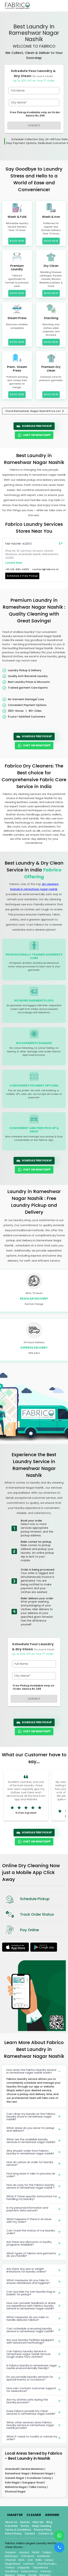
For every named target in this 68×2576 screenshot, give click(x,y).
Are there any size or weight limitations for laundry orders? (34, 2270)
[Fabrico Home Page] (17, 5)
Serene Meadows (32, 2469)
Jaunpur (24, 2552)
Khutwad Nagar (15, 2491)
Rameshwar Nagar (17, 2473)
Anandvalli (12, 2469)
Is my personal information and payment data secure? (34, 2209)
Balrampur (11, 2556)
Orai (30, 2560)
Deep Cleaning (41, 2526)
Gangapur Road (33, 2482)
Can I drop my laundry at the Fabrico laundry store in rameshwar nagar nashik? (34, 2116)
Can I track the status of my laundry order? (34, 2232)
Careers (30, 2533)
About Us (11, 2522)
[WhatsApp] (59, 2535)
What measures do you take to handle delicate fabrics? (34, 2318)
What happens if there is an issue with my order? (34, 2220)
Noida (35, 2552)
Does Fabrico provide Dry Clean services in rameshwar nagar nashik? (34, 2412)
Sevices (25, 2522)
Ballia (39, 2560)
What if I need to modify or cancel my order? (34, 2438)
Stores (25, 2526)
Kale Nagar (13, 2482)
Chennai (10, 2560)
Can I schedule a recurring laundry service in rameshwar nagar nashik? (34, 2330)
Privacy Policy (43, 2530)
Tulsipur (47, 2552)
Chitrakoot (27, 2556)
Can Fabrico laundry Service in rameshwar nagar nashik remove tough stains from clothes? (34, 2354)
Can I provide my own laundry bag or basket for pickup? (34, 2293)
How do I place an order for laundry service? (34, 2163)
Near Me (38, 2522)
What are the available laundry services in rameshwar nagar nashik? (34, 2140)
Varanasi (45, 2571)
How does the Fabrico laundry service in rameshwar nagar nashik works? (34, 2071)
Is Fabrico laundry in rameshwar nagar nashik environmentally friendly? (34, 2366)
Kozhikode (43, 2556)
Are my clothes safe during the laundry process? (34, 2401)
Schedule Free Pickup (34, 426)
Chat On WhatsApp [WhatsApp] (34, 435)
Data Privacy (13, 2533)
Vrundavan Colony (39, 2478)
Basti (22, 2560)
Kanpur (49, 2560)
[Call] (59, 2547)
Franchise (11, 2526)
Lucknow (28, 2564)
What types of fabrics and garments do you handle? (34, 2254)
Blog (49, 2522)
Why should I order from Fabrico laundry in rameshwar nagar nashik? (34, 2152)
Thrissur (10, 2567)
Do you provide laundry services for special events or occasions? (34, 2378)
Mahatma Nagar (16, 2487)
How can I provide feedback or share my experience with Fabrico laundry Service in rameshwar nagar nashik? (34, 2305)
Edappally (24, 2567)
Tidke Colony (38, 2487)
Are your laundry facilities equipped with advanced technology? (34, 2341)
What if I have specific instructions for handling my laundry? (34, 2197)
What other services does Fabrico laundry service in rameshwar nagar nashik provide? (34, 2425)
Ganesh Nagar (15, 2478)
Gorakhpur (11, 2571)
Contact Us (45, 2533)
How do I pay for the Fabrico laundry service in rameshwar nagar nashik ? (34, 2186)
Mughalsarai (12, 2564)
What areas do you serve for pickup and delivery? (34, 2129)
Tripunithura (40, 2567)
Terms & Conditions (18, 2530)
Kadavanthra (29, 2571)
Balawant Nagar (43, 2473)
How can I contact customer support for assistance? (34, 2389)
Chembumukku (46, 2564)
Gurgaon (10, 2552)
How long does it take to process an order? (34, 2175)
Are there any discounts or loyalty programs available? (34, 2243)
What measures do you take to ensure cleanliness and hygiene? (34, 2281)
